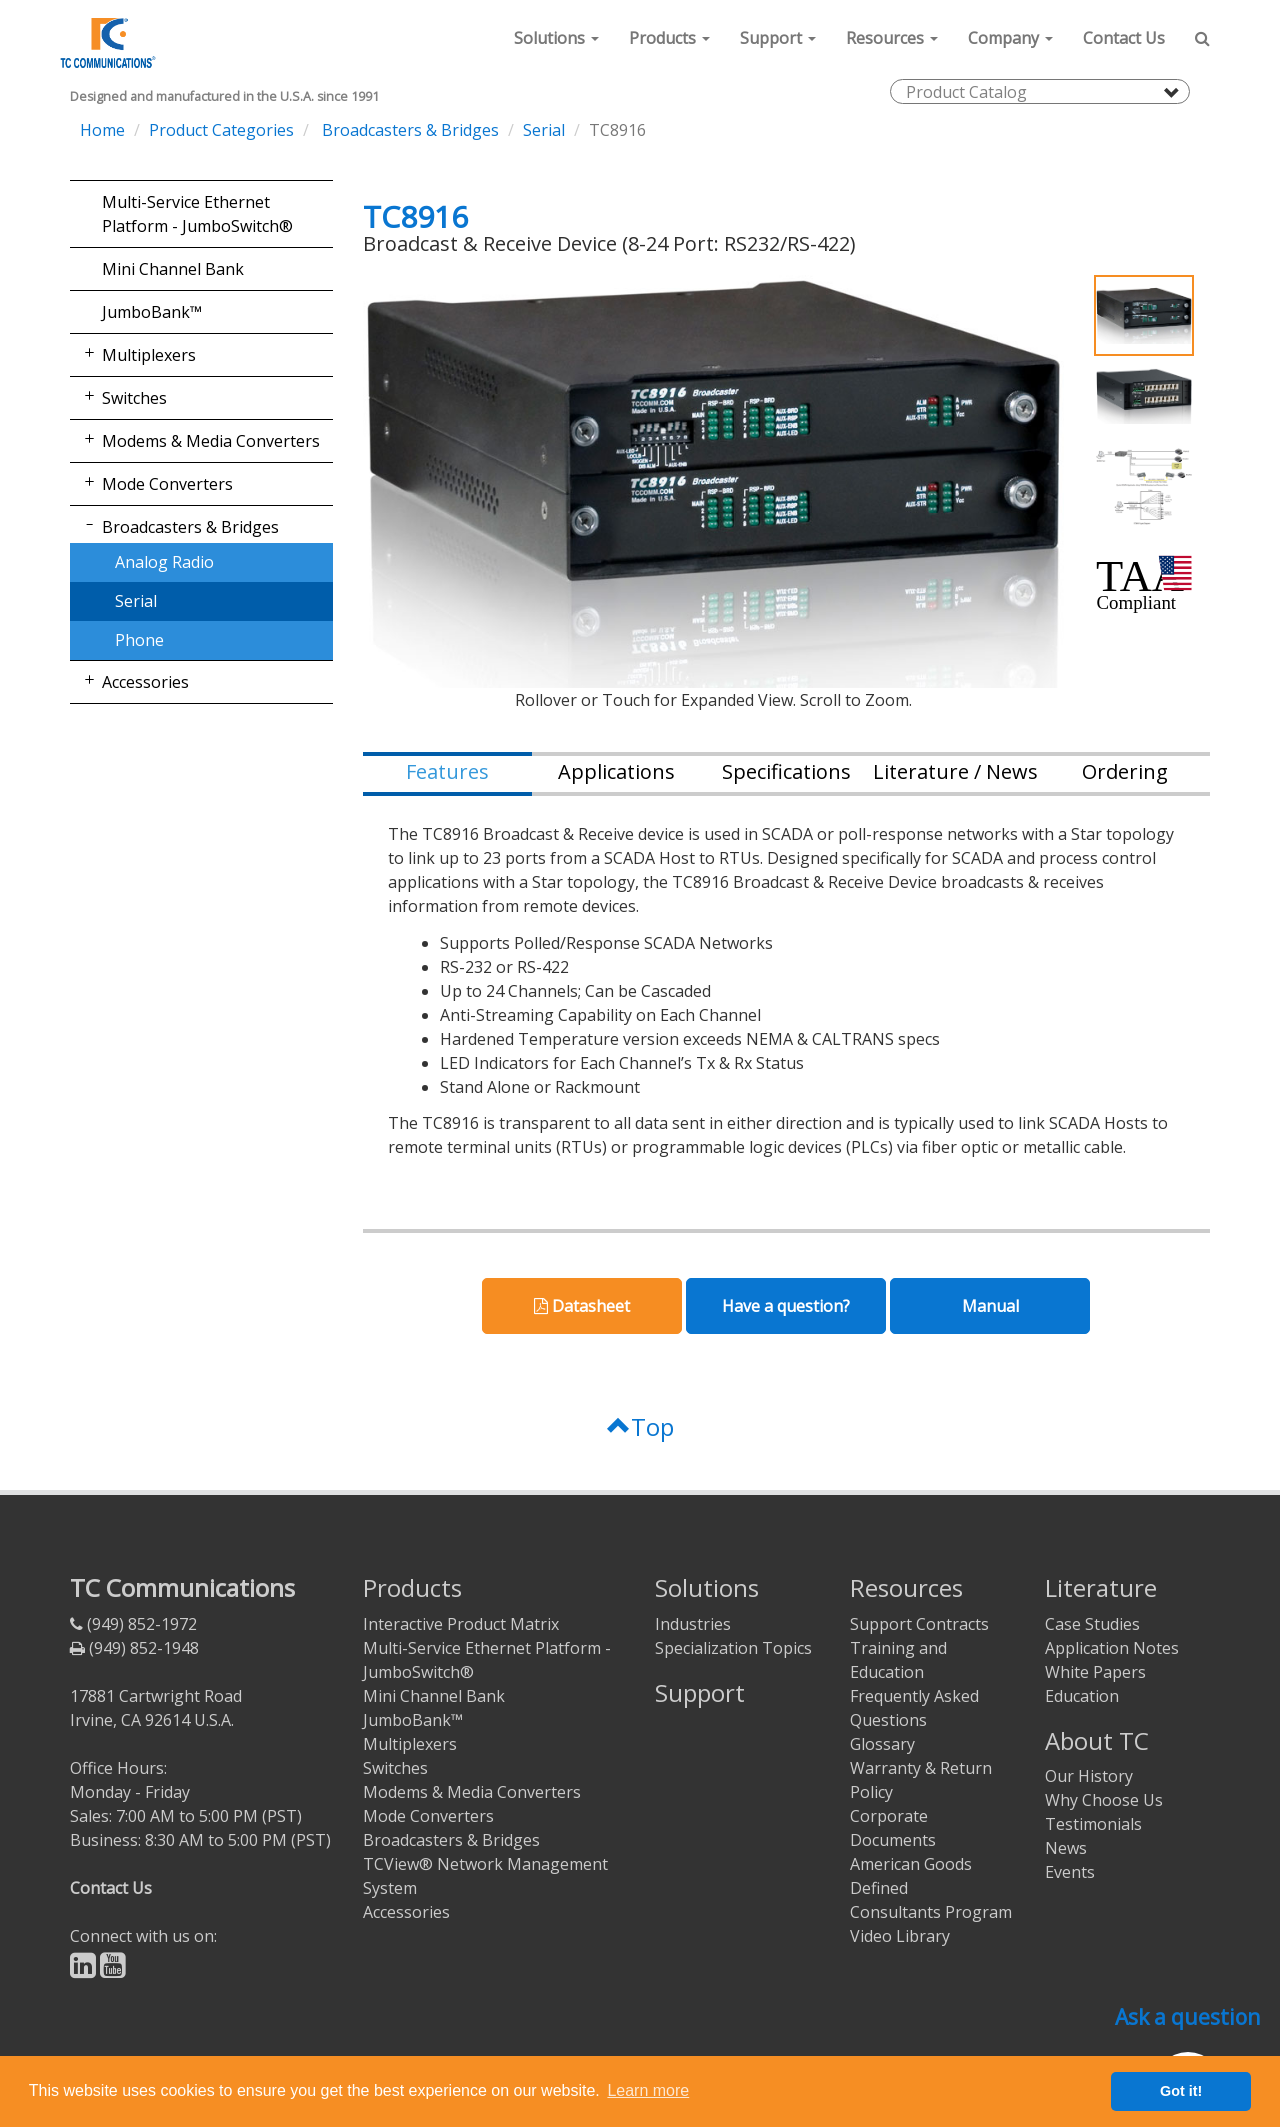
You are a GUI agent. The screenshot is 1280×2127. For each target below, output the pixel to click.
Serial (544, 130)
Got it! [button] (1181, 2091)
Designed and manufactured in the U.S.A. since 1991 (224, 96)
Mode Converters (167, 484)
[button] (556, 38)
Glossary (882, 1744)
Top (640, 1426)
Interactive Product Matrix (461, 1624)
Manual (990, 1306)
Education (1082, 1696)
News (1066, 1848)
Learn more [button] (648, 2090)
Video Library (900, 1936)
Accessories (145, 682)
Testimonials (1093, 1824)
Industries (693, 1624)
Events (1070, 1872)
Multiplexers (149, 355)
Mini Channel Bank (173, 269)
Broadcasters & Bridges (408, 130)
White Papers (1095, 1672)
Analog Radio (164, 562)
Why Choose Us (1104, 1800)
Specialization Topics (733, 1648)
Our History (1089, 1776)
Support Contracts (919, 1624)
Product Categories (221, 130)
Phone (139, 640)
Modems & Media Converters (211, 441)
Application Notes (1112, 1648)
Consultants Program (931, 1912)
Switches (134, 398)
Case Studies (1092, 1624)
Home (102, 130)
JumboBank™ (152, 312)
